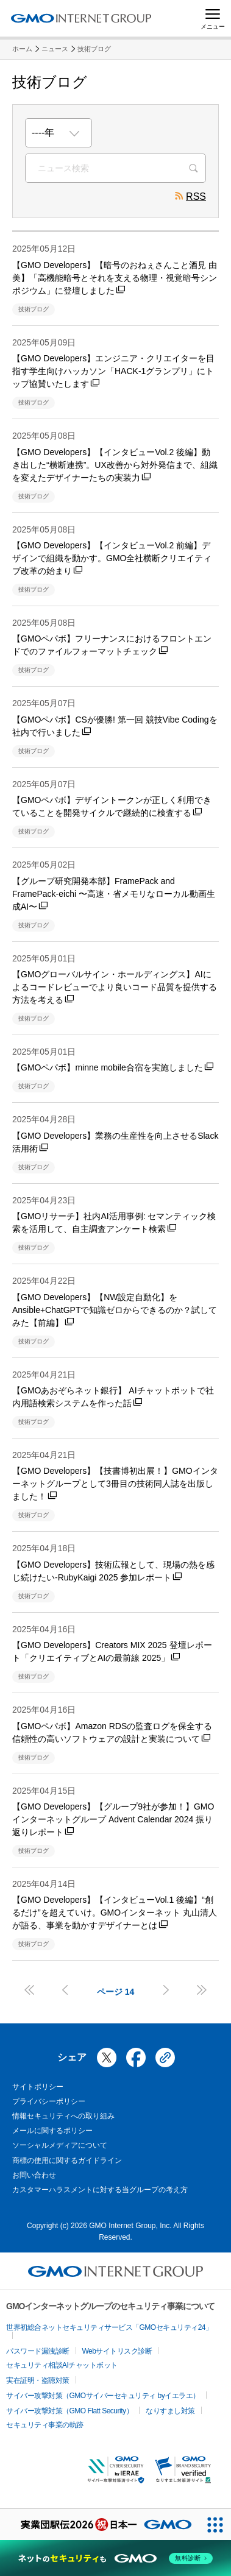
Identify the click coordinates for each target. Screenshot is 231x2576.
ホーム (22, 48)
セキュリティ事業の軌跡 (45, 2425)
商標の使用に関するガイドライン (67, 2160)
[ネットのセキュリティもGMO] (115, 2558)
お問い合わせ (34, 2175)
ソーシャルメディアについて (59, 2145)
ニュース (54, 48)
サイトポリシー (37, 2086)
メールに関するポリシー (52, 2130)
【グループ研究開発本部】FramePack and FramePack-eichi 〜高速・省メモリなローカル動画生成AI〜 (113, 893)
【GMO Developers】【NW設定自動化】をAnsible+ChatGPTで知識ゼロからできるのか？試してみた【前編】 (114, 1310)
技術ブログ (94, 48)
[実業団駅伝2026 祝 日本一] (99, 2525)
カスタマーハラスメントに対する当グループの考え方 (100, 2189)
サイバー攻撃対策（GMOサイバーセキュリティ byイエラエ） (103, 2395)
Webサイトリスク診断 (117, 2351)
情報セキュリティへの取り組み (63, 2116)
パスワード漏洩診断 (37, 2351)
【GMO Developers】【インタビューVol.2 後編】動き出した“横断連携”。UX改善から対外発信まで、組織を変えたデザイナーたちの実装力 (115, 465)
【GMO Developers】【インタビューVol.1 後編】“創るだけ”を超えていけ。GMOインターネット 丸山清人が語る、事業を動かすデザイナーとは (114, 1912)
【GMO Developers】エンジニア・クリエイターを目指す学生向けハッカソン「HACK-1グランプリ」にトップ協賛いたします (113, 371)
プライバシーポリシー (48, 2101)
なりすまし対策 (170, 2411)
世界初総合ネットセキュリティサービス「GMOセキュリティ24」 (109, 2327)
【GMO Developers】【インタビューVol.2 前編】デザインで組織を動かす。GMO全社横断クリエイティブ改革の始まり (111, 558)
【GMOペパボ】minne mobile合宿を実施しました (112, 1067)
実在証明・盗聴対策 (37, 2380)
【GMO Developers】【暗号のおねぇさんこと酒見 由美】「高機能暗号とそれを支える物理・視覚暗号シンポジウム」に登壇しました (114, 277)
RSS (190, 197)
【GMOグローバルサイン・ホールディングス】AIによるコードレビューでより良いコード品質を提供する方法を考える (114, 987)
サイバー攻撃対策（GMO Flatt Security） (69, 2411)
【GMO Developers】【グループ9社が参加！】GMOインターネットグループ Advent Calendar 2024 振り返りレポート (113, 1819)
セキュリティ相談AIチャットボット (62, 2365)
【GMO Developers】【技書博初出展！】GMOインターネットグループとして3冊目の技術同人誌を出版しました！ (115, 1483)
